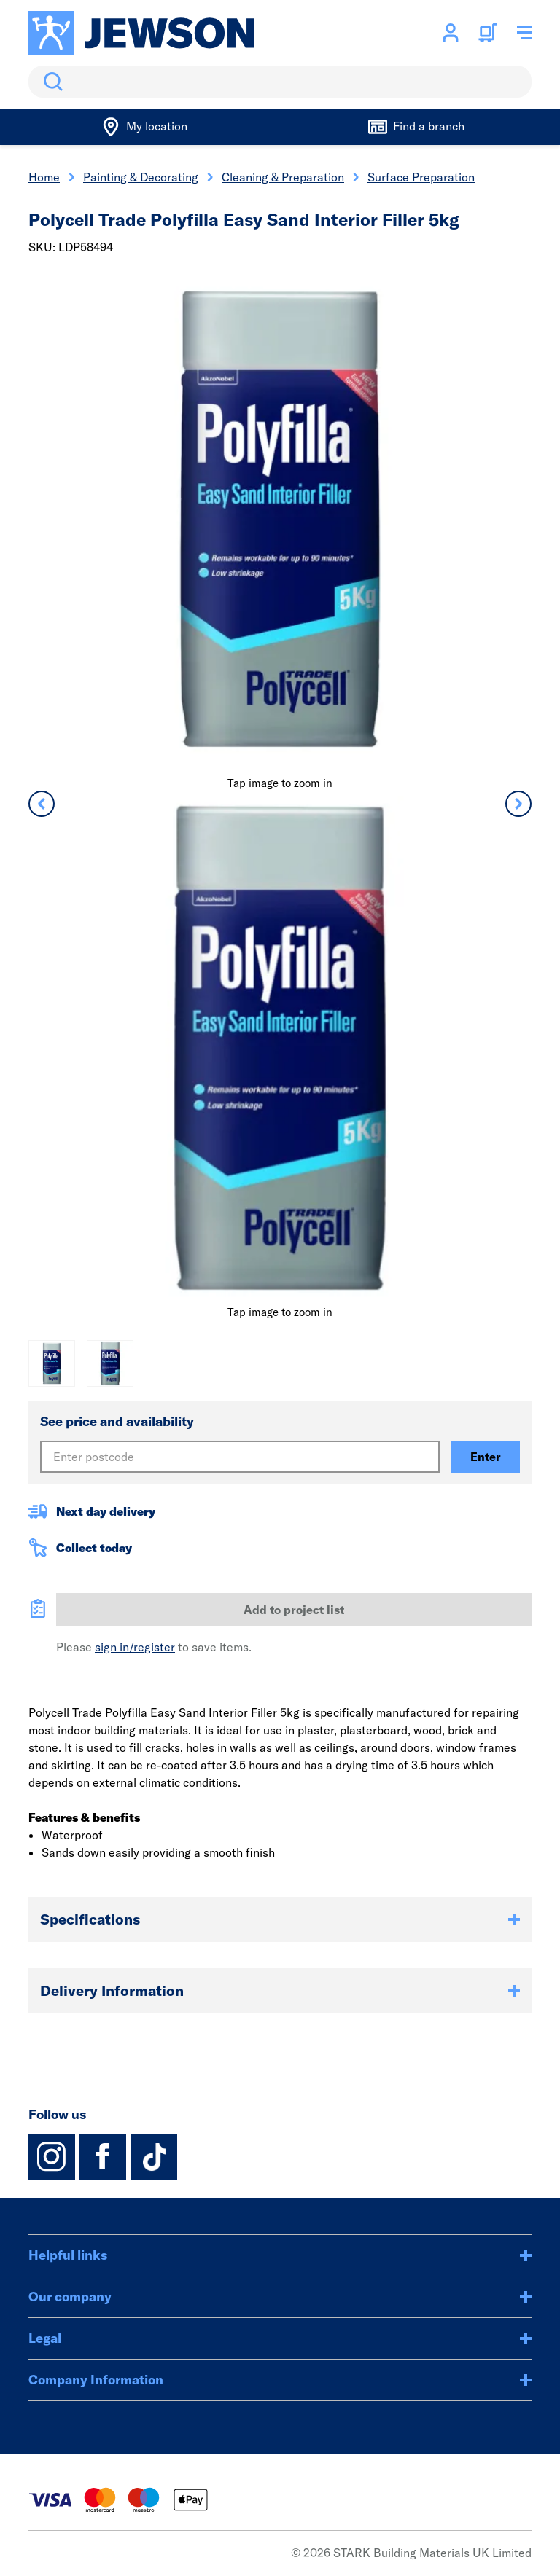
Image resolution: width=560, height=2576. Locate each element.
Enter (485, 1456)
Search (50, 82)
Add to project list (294, 1609)
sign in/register (135, 1647)
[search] (280, 82)
